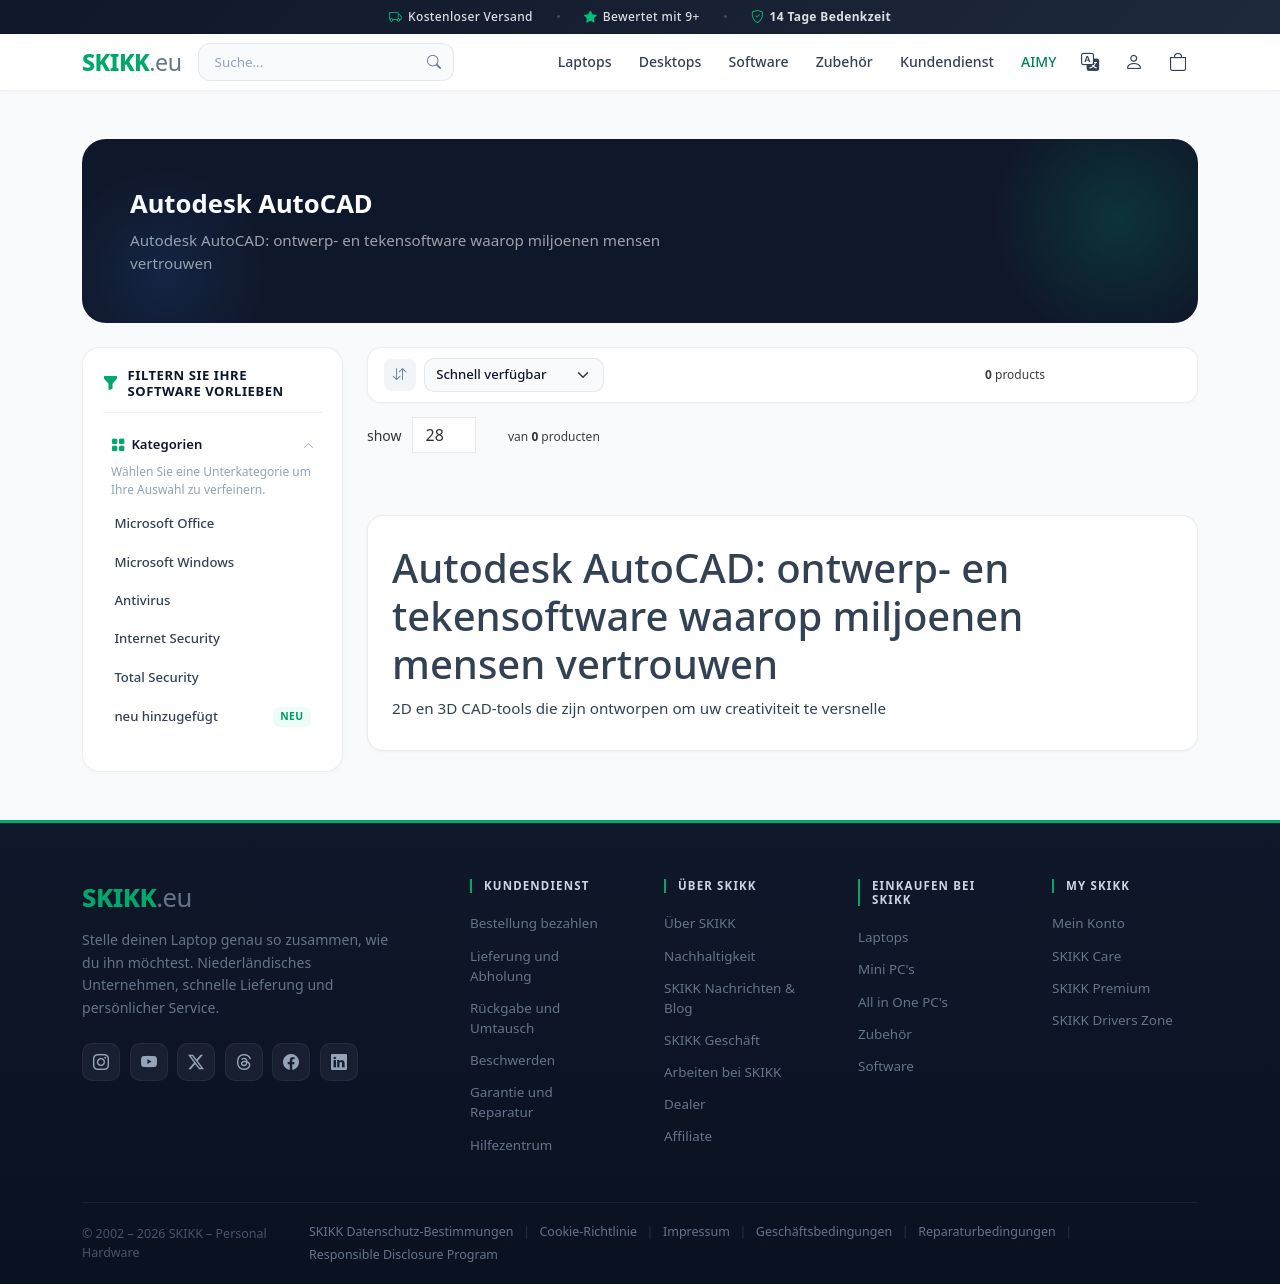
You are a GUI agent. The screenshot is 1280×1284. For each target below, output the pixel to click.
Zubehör (844, 61)
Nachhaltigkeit (709, 956)
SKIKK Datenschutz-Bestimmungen (411, 1231)
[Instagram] (101, 1062)
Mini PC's (886, 969)
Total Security (156, 677)
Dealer (685, 1104)
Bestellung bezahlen (534, 923)
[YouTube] (149, 1062)
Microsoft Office (164, 523)
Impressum (696, 1231)
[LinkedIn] (339, 1062)
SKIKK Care (1086, 956)
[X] (196, 1062)
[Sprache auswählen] (1090, 62)
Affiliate (688, 1136)
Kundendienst (947, 61)
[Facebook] (291, 1062)
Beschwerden (512, 1060)
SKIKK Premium (1101, 988)
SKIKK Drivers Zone (1112, 1020)
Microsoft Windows (174, 562)
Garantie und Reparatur (511, 1102)
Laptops (585, 61)
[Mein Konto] (1134, 62)
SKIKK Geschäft (712, 1040)
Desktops (670, 61)
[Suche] (434, 62)
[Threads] (244, 1062)
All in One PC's (903, 1002)
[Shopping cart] (1178, 62)
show (384, 435)
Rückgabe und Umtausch (515, 1018)
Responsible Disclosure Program (403, 1254)
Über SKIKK (700, 923)
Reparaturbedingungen (986, 1231)
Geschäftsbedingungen (824, 1231)
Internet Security (167, 638)
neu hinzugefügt (212, 717)
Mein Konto (1088, 923)
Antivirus (142, 600)
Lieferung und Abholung (514, 966)
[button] (212, 445)
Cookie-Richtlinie (587, 1231)
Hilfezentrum (511, 1145)
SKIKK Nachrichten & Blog (729, 998)
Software (759, 61)
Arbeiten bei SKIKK (722, 1072)
